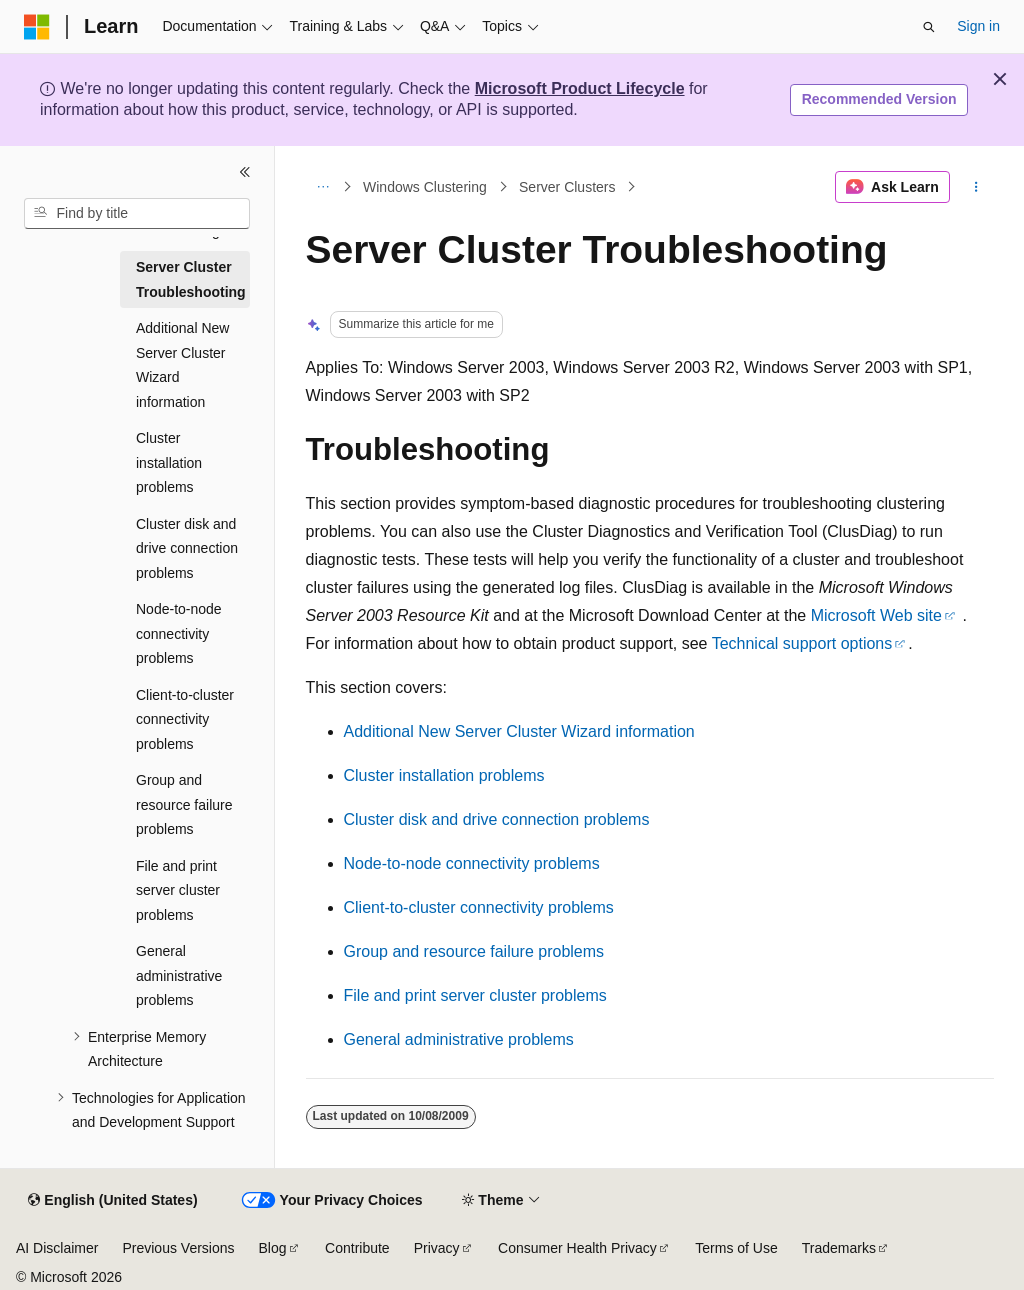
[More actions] (975, 187)
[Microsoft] (37, 27)
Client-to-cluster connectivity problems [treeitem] (185, 719)
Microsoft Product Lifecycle (580, 88)
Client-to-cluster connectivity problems (479, 907)
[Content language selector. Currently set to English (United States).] (112, 1201)
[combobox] (137, 214)
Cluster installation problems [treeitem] (169, 462)
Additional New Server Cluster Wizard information (519, 731)
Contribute (357, 1248)
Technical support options (802, 643)
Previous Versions (178, 1248)
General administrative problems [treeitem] (179, 975)
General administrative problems (459, 1039)
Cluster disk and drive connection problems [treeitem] (187, 548)
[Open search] (929, 27)
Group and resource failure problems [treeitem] (184, 804)
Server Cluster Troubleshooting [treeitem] (191, 279)
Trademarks (839, 1248)
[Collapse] (245, 172)
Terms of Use (736, 1248)
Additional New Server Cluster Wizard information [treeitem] (182, 365)
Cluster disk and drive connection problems (497, 819)
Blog (273, 1248)
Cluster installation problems (444, 775)
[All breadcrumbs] (323, 187)
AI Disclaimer (57, 1248)
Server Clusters (567, 187)
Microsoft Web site (876, 615)
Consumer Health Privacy (577, 1248)
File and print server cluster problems (475, 995)
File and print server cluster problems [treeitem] (178, 890)
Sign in (978, 26)
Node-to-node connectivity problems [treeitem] (179, 633)
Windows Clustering (425, 187)
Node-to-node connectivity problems (472, 863)
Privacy (437, 1248)
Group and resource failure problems (474, 951)
